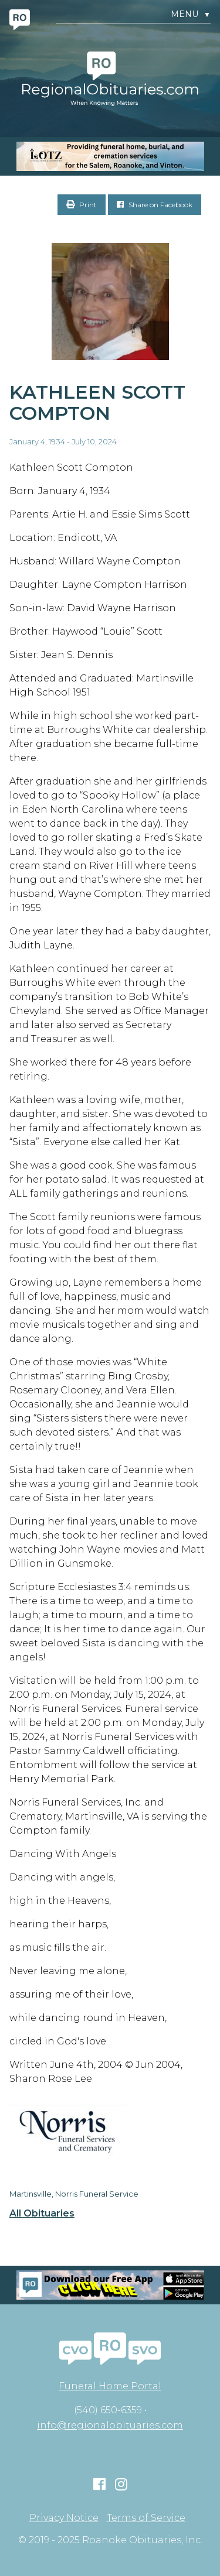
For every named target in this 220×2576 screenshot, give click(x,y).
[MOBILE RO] (110, 156)
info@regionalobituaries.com (110, 2425)
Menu (191, 14)
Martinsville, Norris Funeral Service (73, 2193)
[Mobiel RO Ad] (110, 2285)
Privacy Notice (64, 2518)
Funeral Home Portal (110, 2386)
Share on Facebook (154, 204)
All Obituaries (42, 2213)
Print (81, 204)
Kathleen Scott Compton (97, 403)
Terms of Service (146, 2518)
